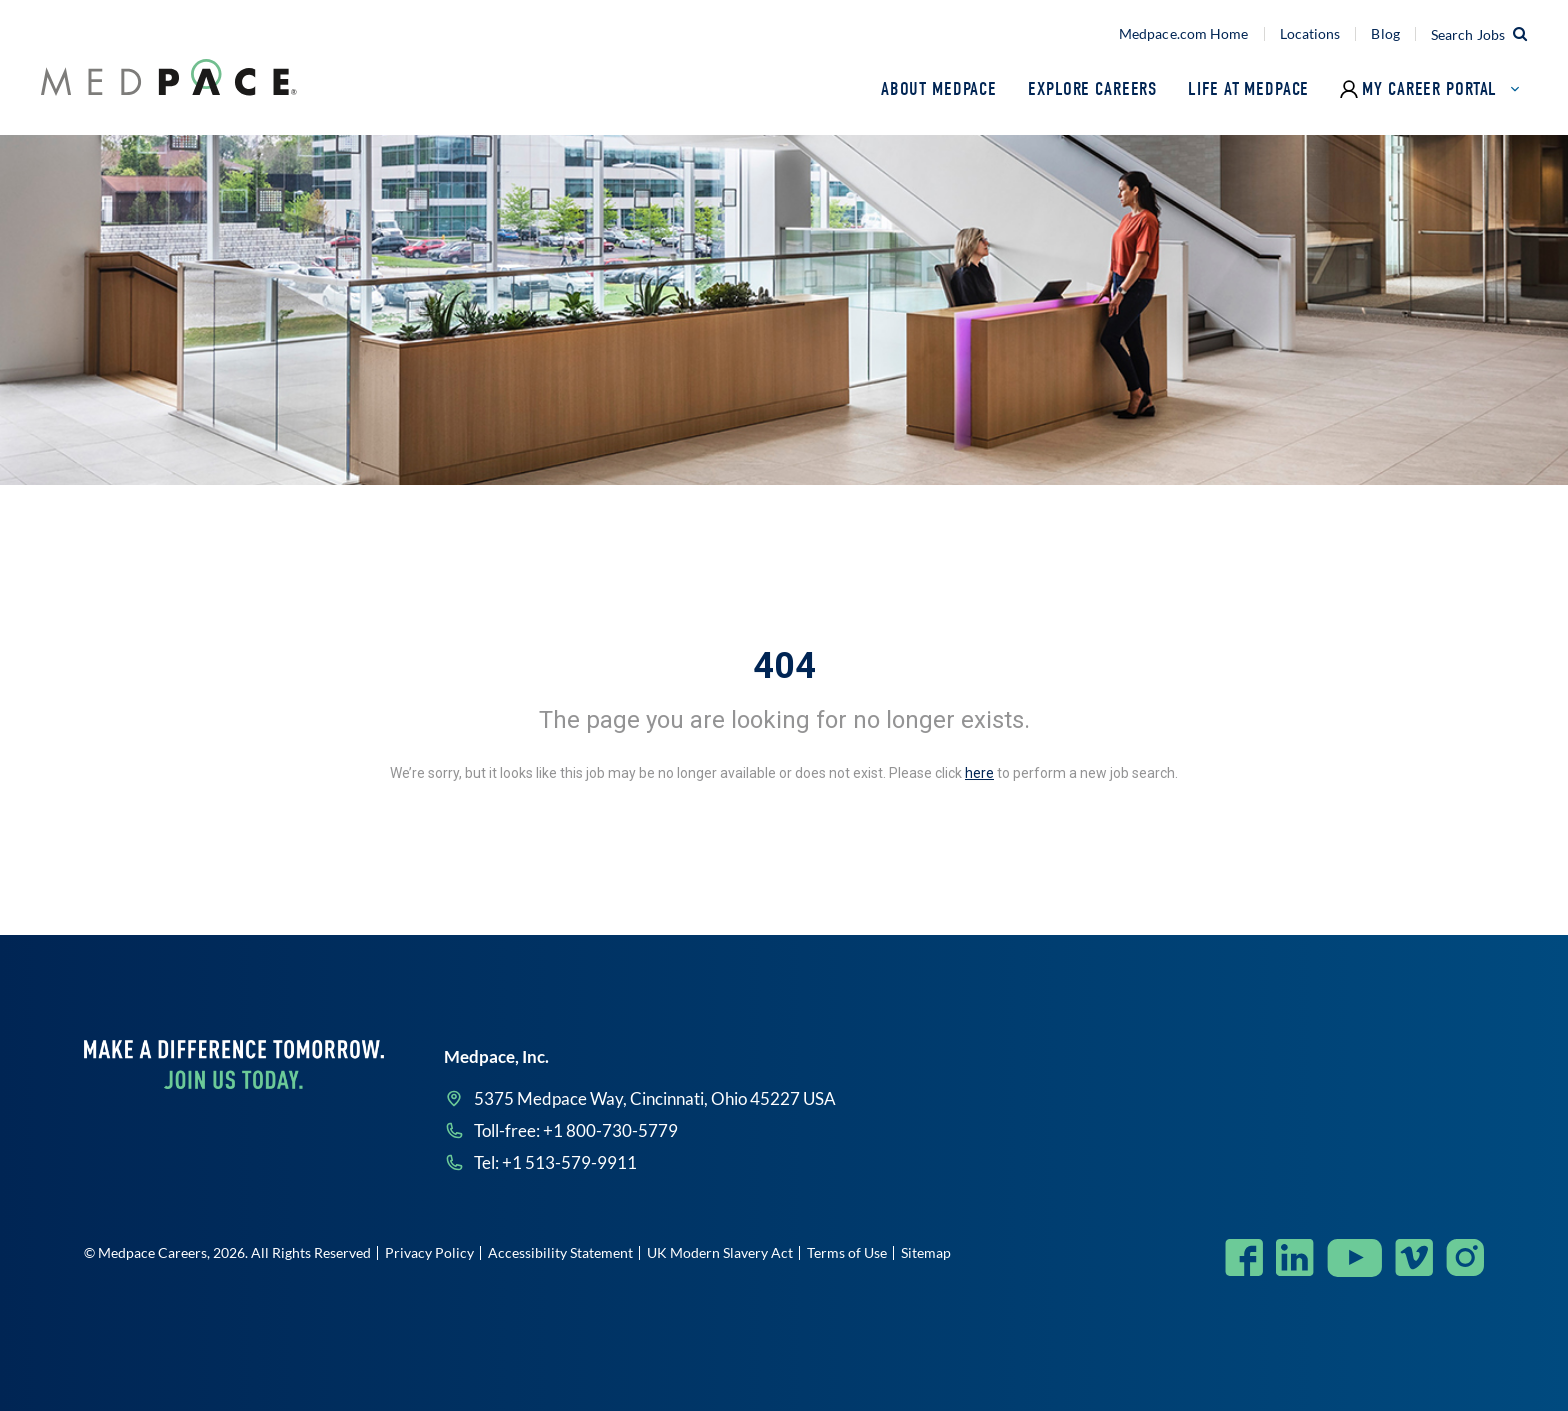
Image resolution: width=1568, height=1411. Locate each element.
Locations (1310, 34)
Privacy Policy (429, 1252)
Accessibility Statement (560, 1252)
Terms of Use (847, 1252)
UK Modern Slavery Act (720, 1252)
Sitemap (926, 1252)
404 (784, 666)
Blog (1385, 34)
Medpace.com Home (1184, 34)
